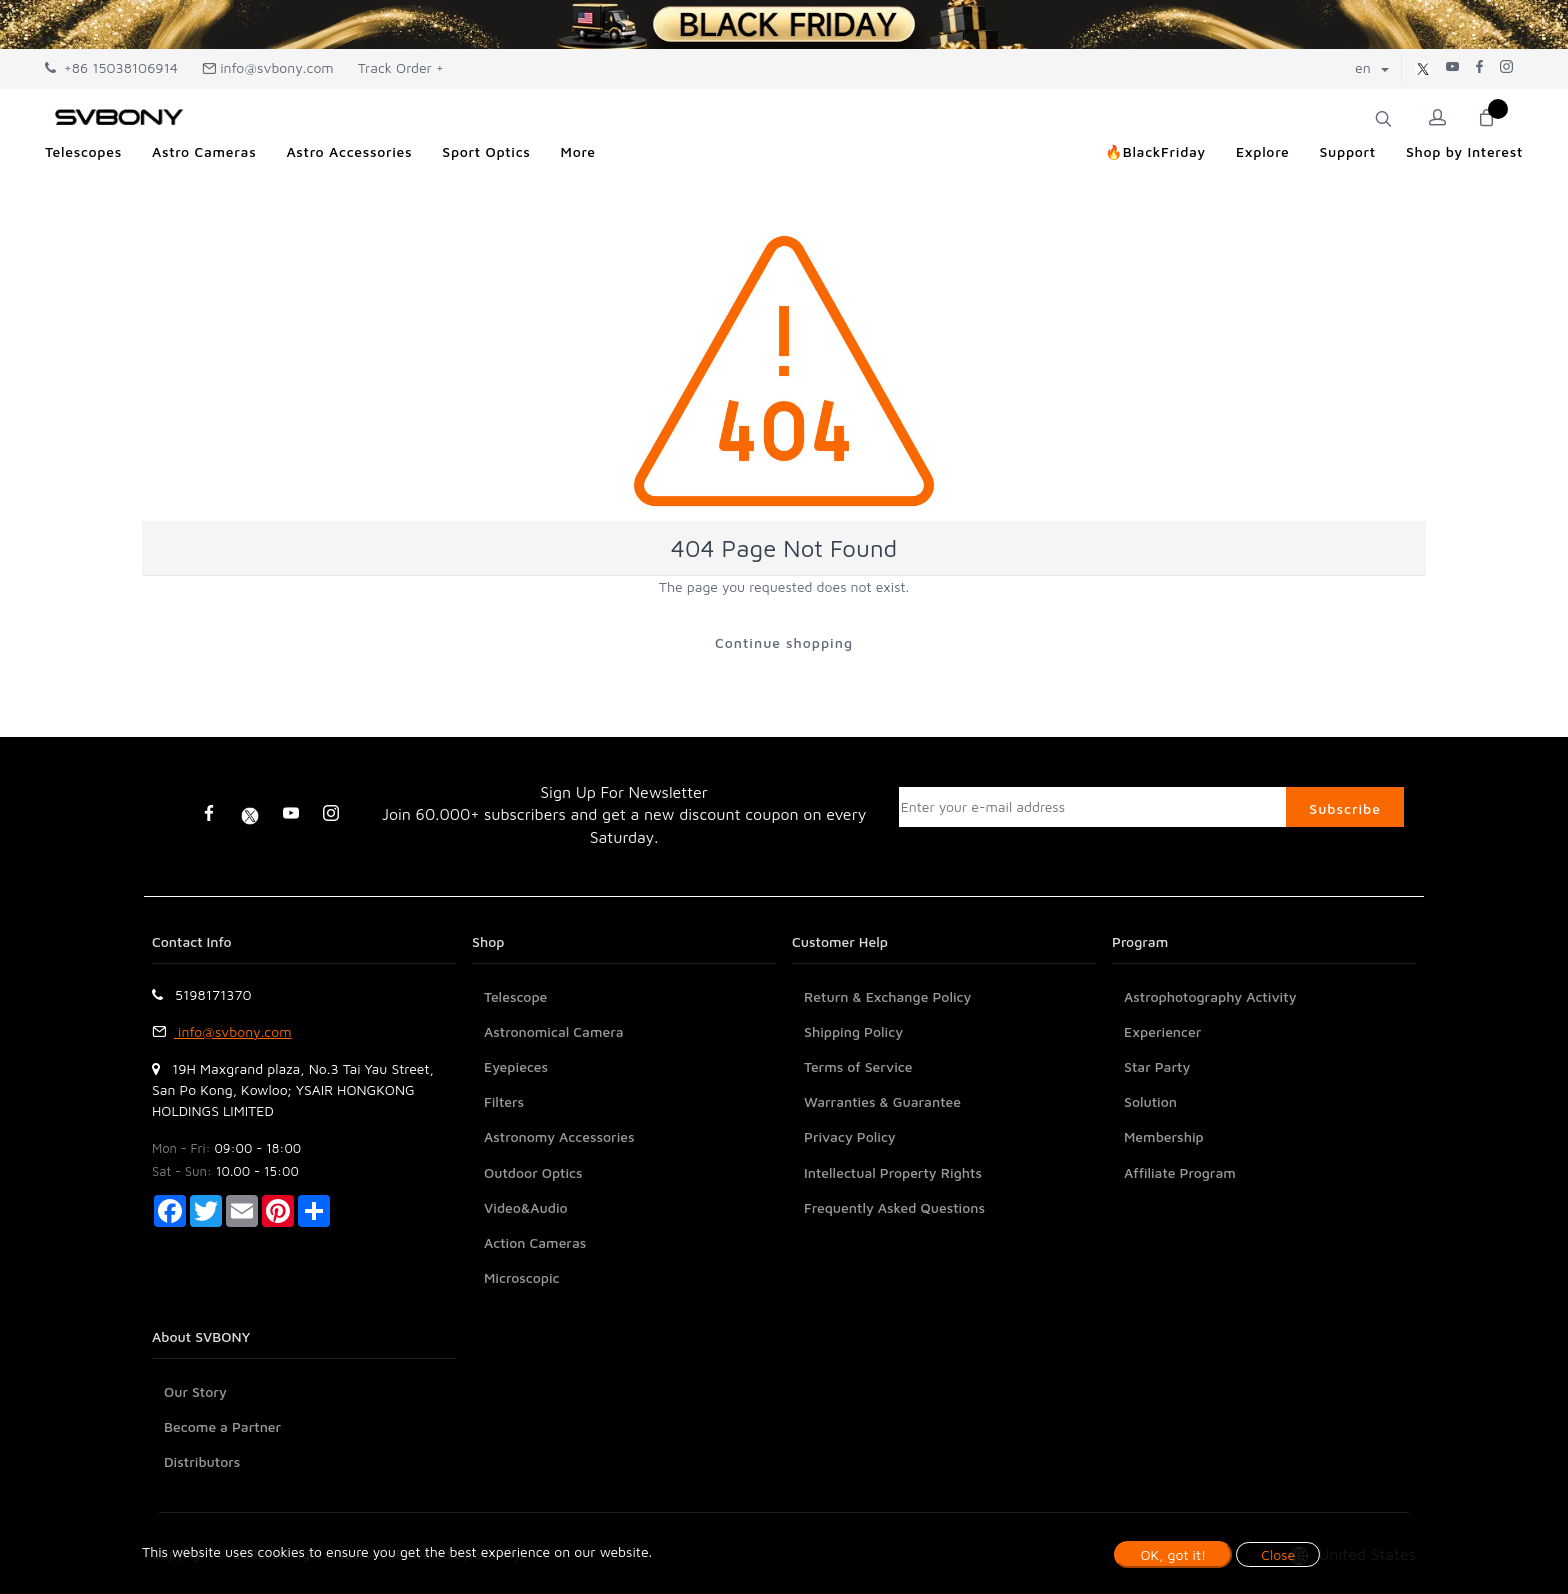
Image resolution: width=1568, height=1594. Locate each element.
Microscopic (522, 1277)
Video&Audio (526, 1207)
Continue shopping (784, 642)
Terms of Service (858, 1066)
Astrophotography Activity (1210, 996)
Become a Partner (222, 1426)
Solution (1150, 1101)
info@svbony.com (268, 67)
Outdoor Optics (533, 1172)
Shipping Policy (853, 1031)
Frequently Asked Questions (894, 1207)
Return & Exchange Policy (887, 996)
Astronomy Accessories (559, 1136)
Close (1278, 1554)
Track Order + (401, 67)
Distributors (202, 1461)
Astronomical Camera (554, 1031)
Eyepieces (516, 1066)
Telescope (515, 996)
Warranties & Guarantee (882, 1101)
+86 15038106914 (111, 67)
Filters (504, 1101)
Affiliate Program (1180, 1172)
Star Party (1157, 1066)
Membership (1164, 1136)
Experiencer (1162, 1031)
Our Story (195, 1391)
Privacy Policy (850, 1136)
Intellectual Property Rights (893, 1172)
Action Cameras (535, 1242)
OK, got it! (1173, 1554)
